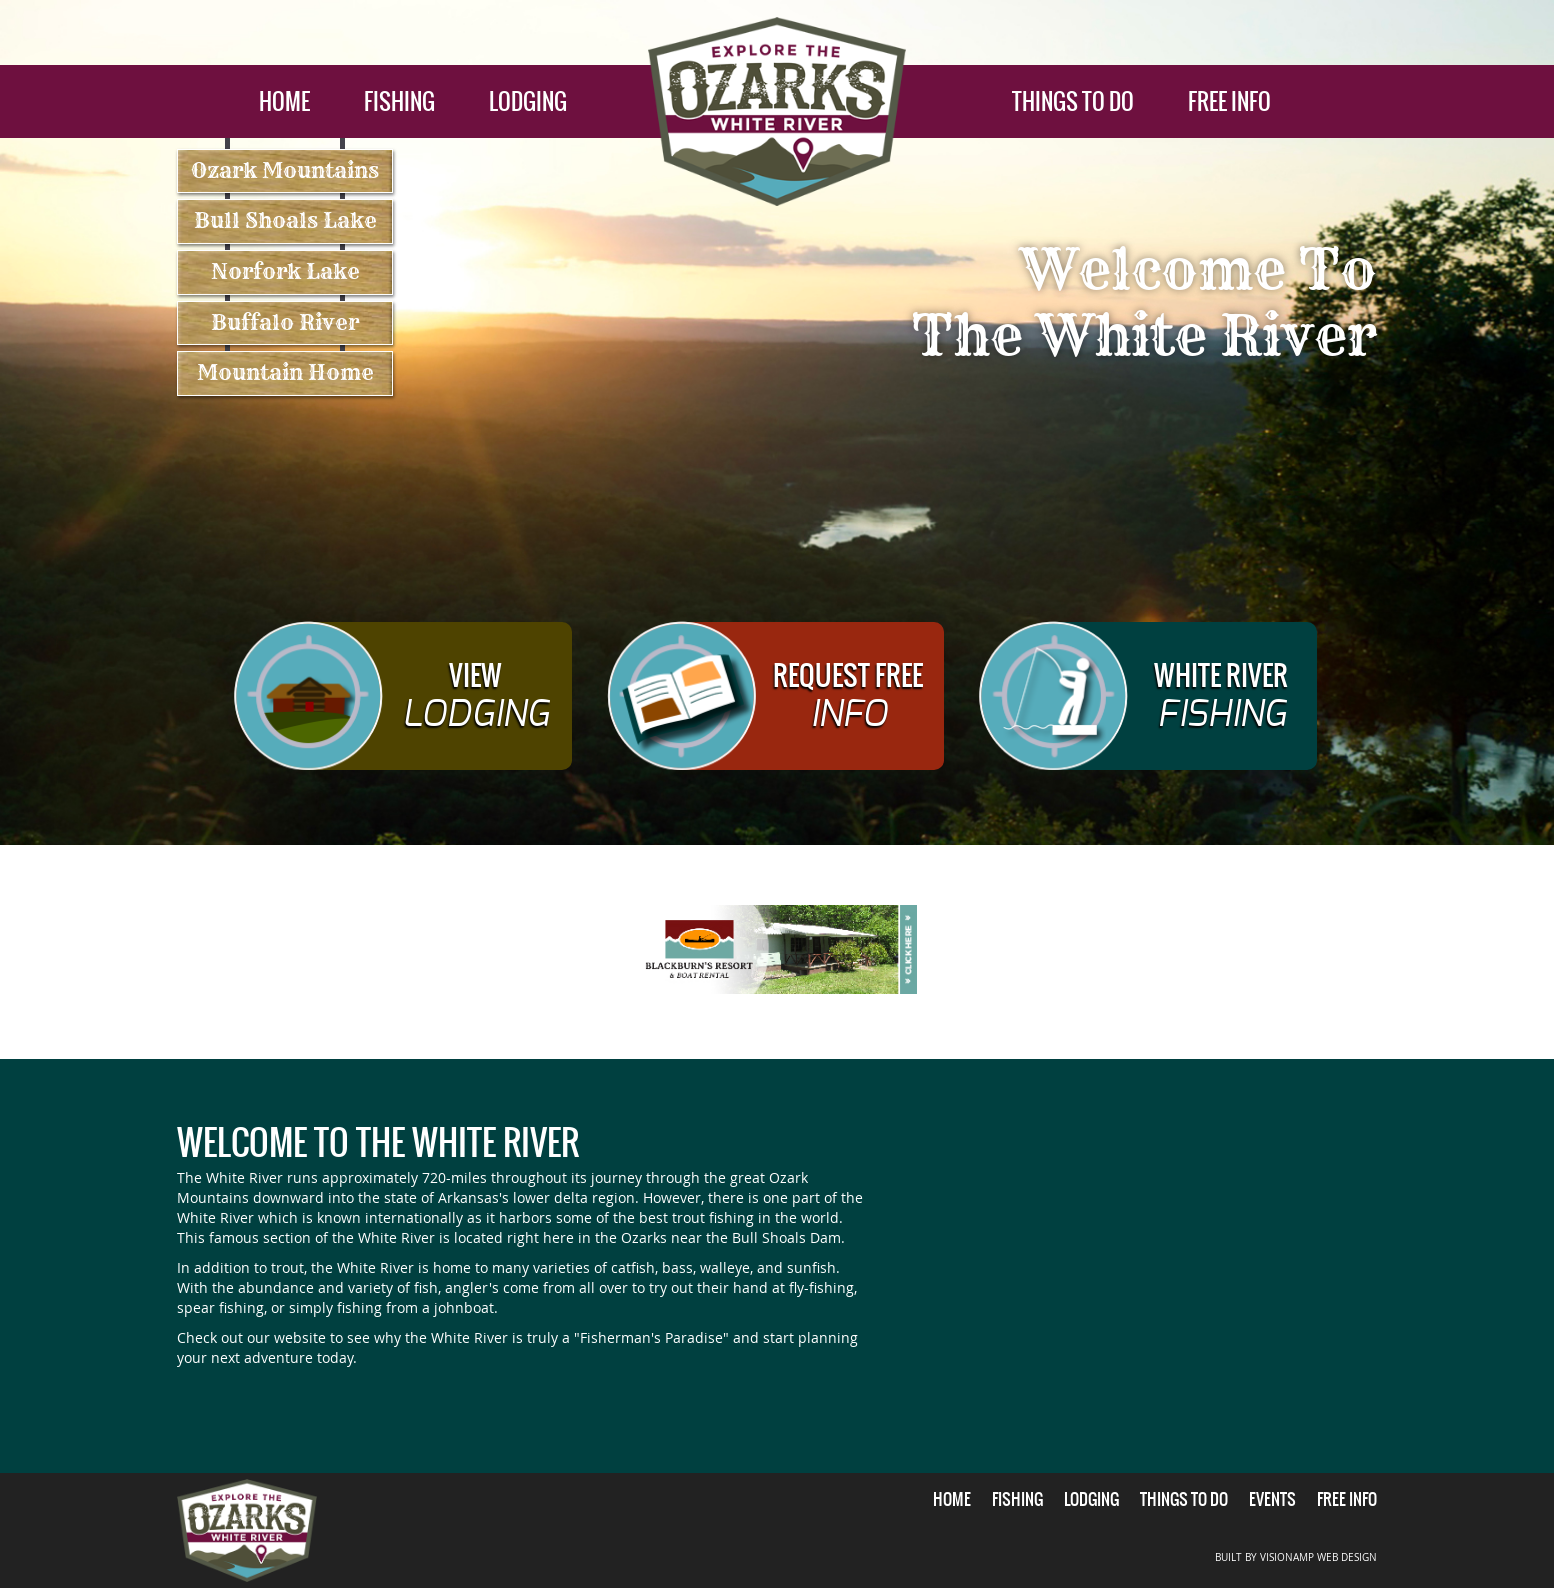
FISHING (399, 101)
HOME (284, 101)
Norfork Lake (285, 271)
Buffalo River (285, 322)
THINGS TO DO (1073, 101)
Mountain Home (285, 372)
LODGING (528, 101)
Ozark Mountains (285, 170)
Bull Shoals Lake (285, 220)
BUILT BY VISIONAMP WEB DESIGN (1296, 1557)
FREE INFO (1229, 101)
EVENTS (1272, 1499)
